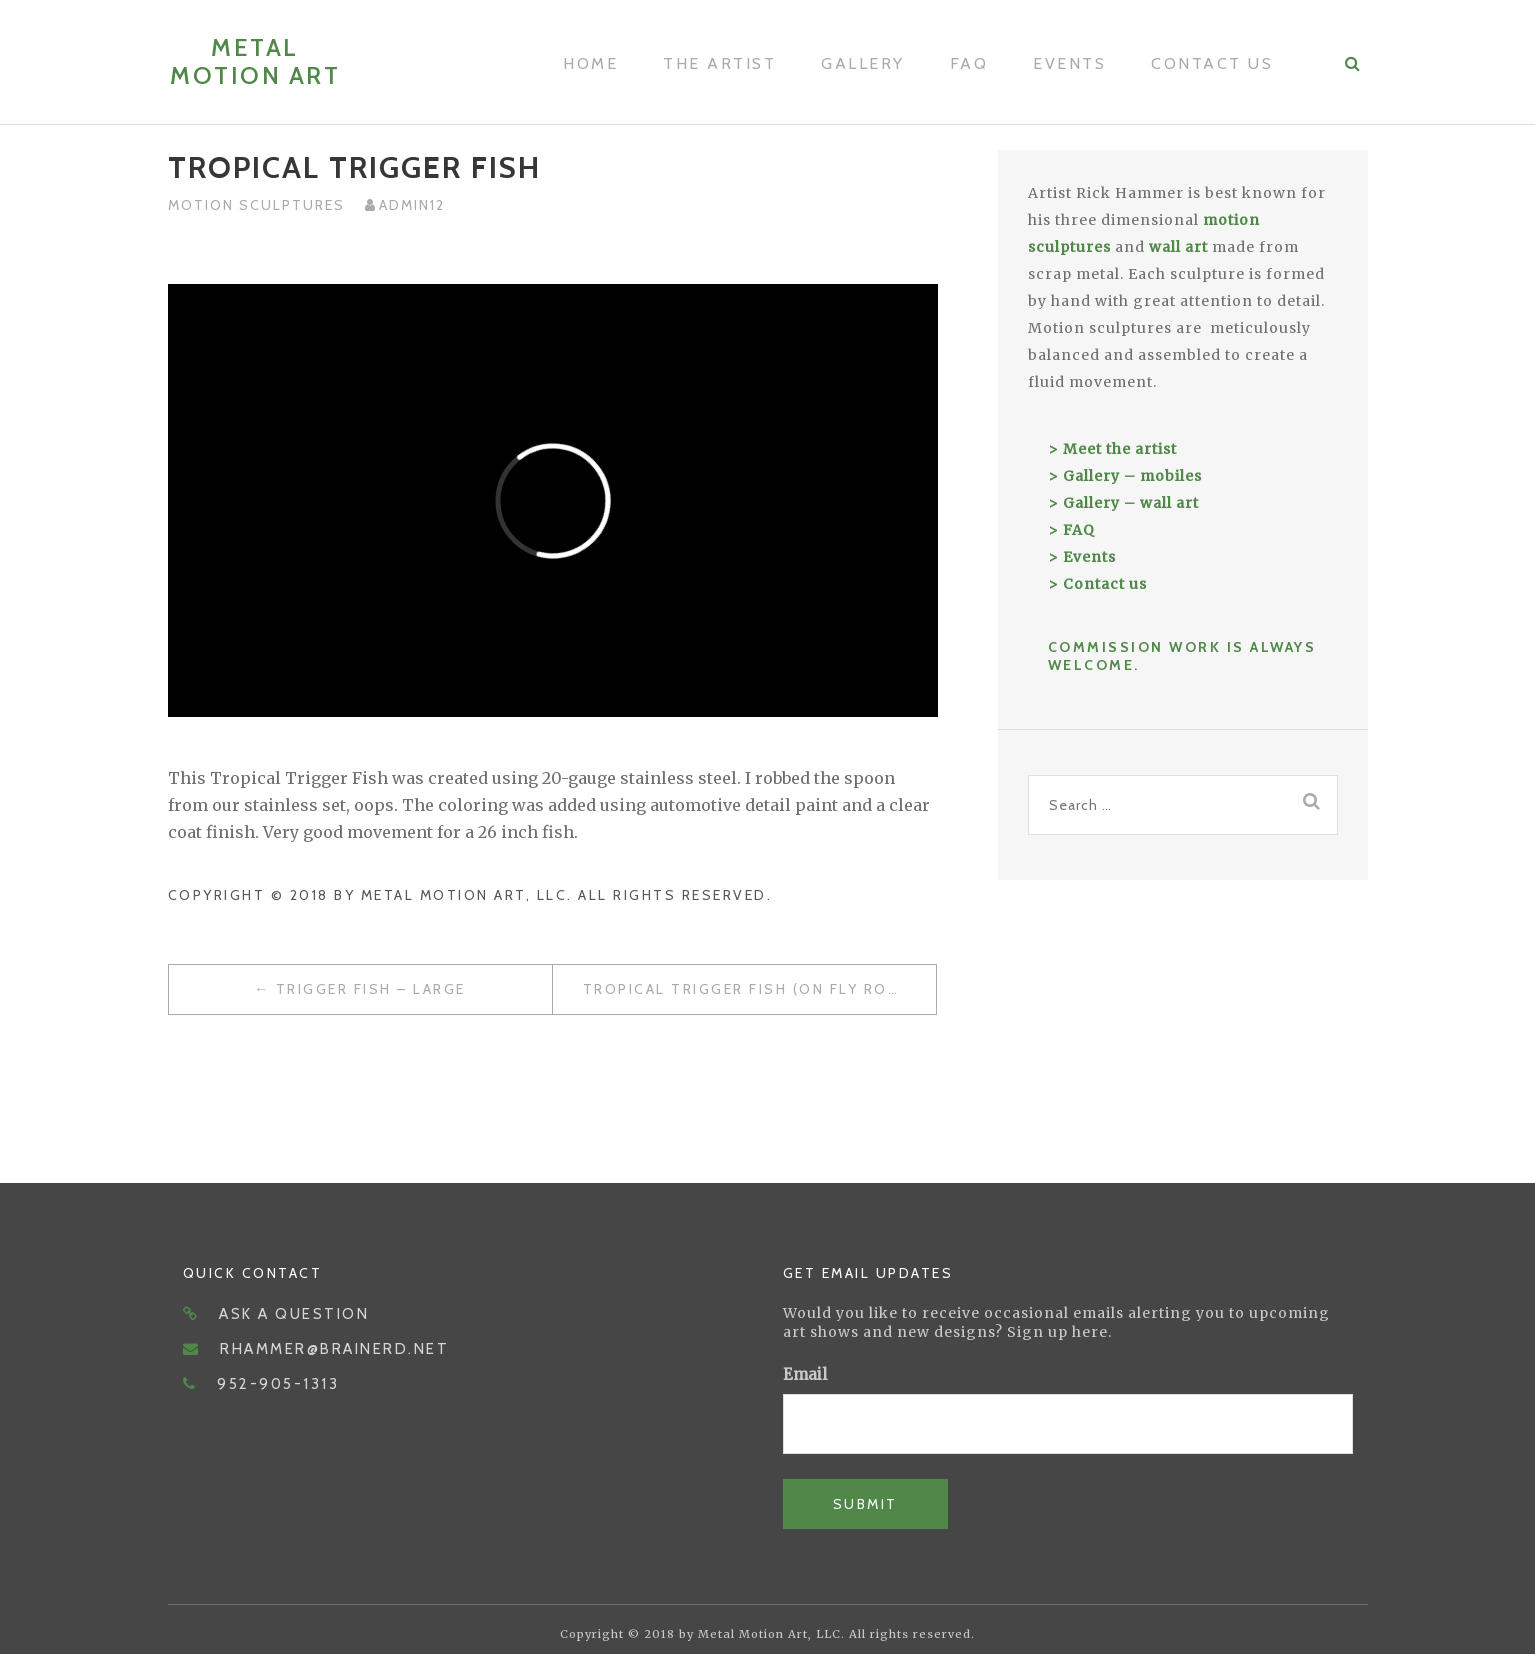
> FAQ (1071, 530)
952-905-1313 (278, 1384)
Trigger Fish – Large (371, 989)
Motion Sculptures (256, 205)
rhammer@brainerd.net (334, 1349)
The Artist (719, 63)
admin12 (412, 205)
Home (590, 63)
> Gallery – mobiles (1125, 476)
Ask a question (294, 1314)
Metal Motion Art (255, 61)
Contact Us (1212, 63)
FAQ (969, 63)
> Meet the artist (1112, 449)
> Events (1082, 557)
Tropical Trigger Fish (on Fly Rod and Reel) (759, 989)
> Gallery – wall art (1123, 503)
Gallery (863, 63)
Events (1069, 63)
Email (805, 1374)
